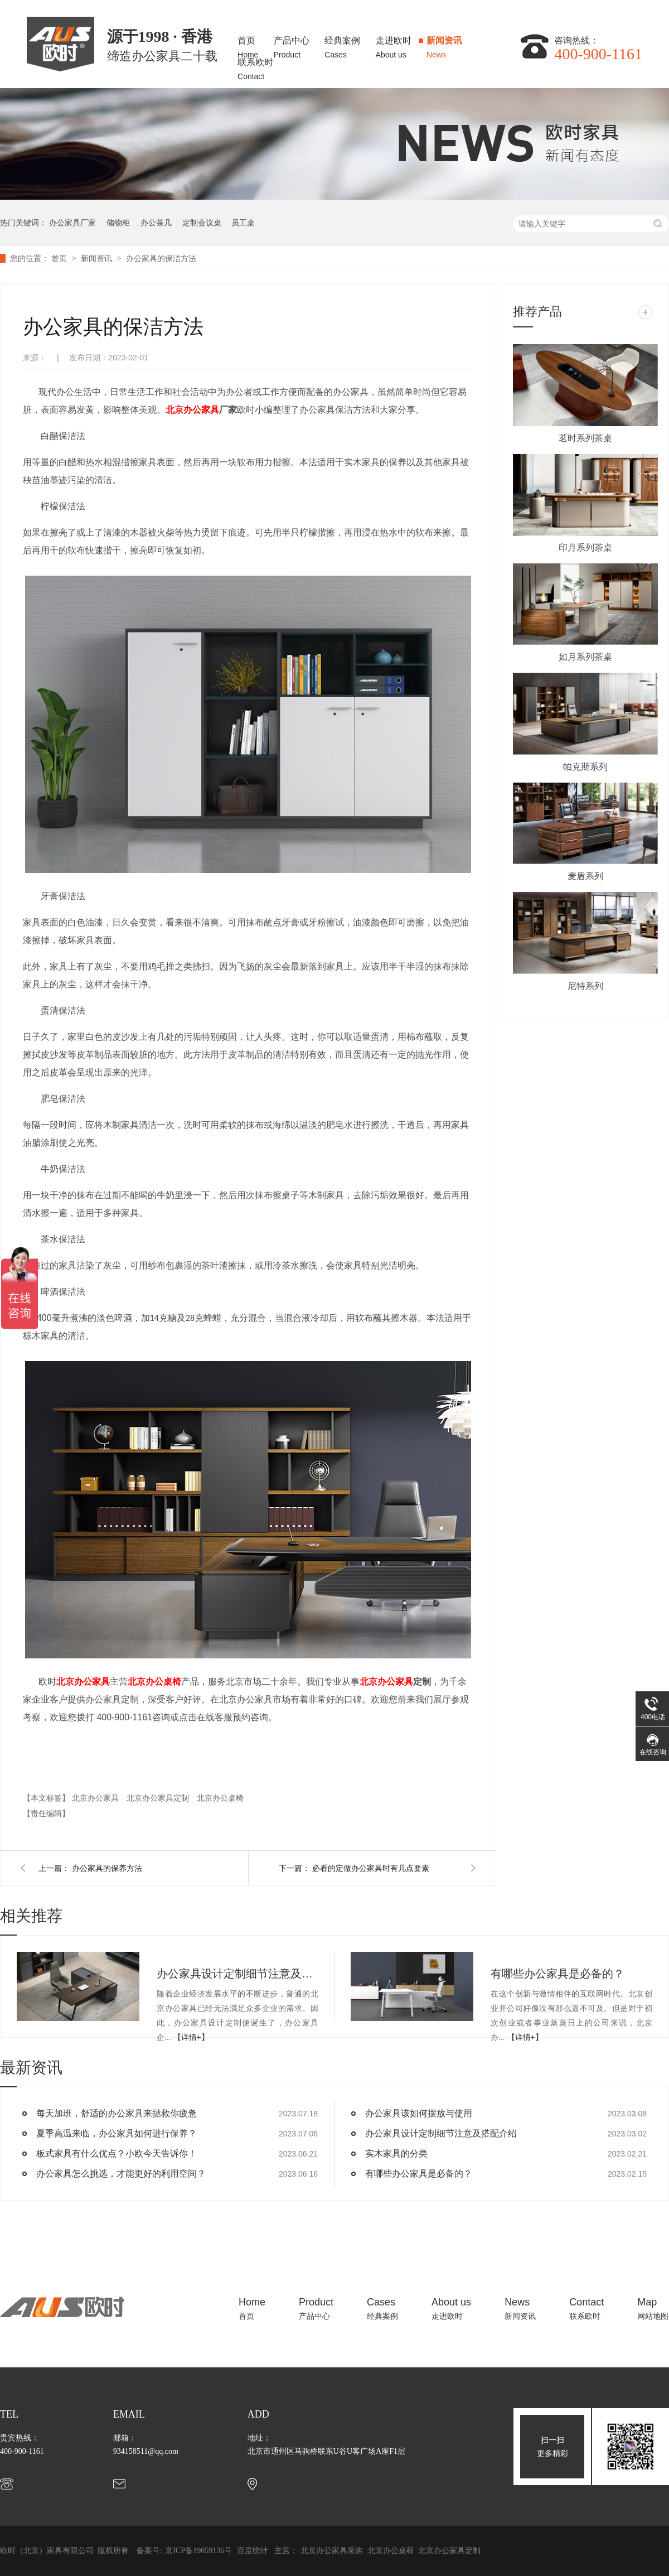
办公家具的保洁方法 (161, 258)
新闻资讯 (444, 44)
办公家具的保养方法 (107, 1868)
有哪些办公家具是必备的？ (557, 1973)
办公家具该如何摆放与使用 (418, 2113)
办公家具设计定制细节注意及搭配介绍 (237, 1973)
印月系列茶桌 (585, 547)
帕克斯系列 (585, 766)
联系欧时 (255, 66)
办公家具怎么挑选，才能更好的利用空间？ (121, 2173)
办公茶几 (156, 222)
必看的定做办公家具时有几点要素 (370, 1868)
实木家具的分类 (396, 2153)
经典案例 (342, 44)
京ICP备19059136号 (198, 2550)
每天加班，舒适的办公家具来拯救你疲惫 (116, 2113)
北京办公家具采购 (332, 2550)
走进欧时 (393, 44)
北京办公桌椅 (154, 1681)
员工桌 (243, 222)
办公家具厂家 (72, 222)
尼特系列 (585, 986)
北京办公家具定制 (159, 1797)
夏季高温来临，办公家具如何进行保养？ (116, 2133)
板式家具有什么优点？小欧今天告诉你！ (116, 2153)
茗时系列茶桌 (585, 438)
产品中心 (291, 44)
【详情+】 (191, 2037)
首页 (247, 44)
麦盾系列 (585, 876)
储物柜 (118, 222)
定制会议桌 (201, 222)
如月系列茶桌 (585, 657)
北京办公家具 (83, 1681)
